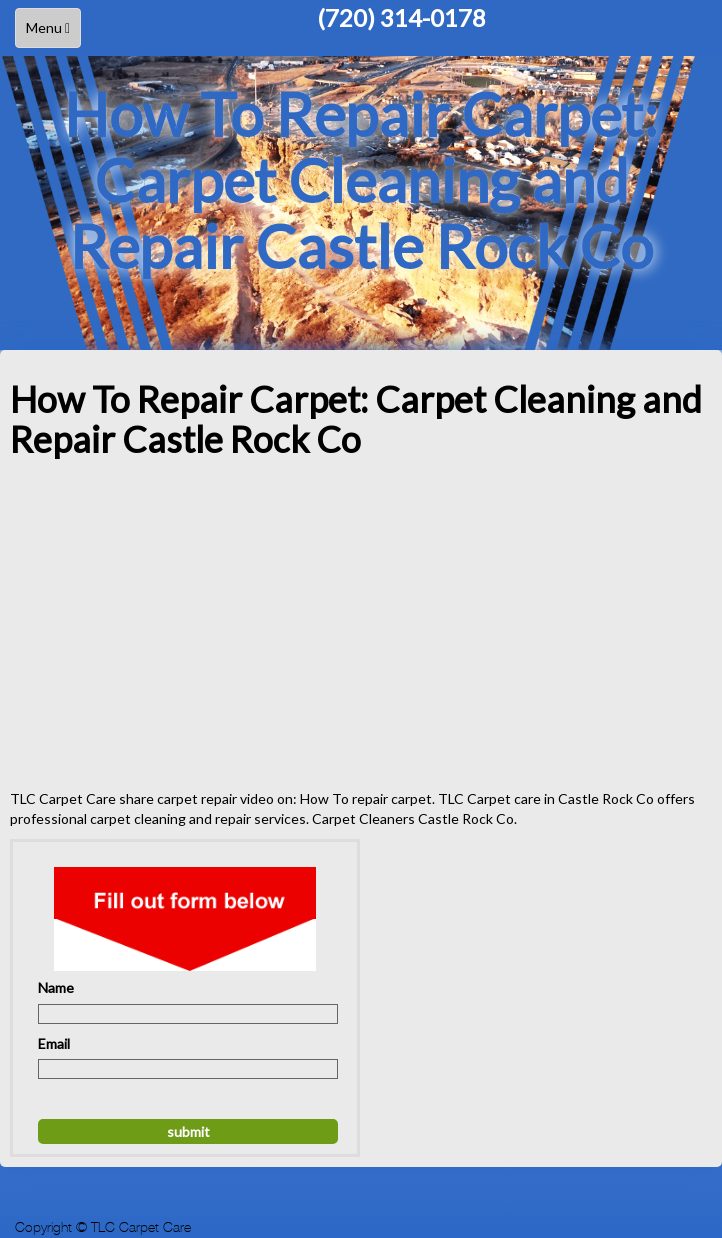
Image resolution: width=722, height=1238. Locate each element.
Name (56, 987)
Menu (53, 32)
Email (54, 1043)
